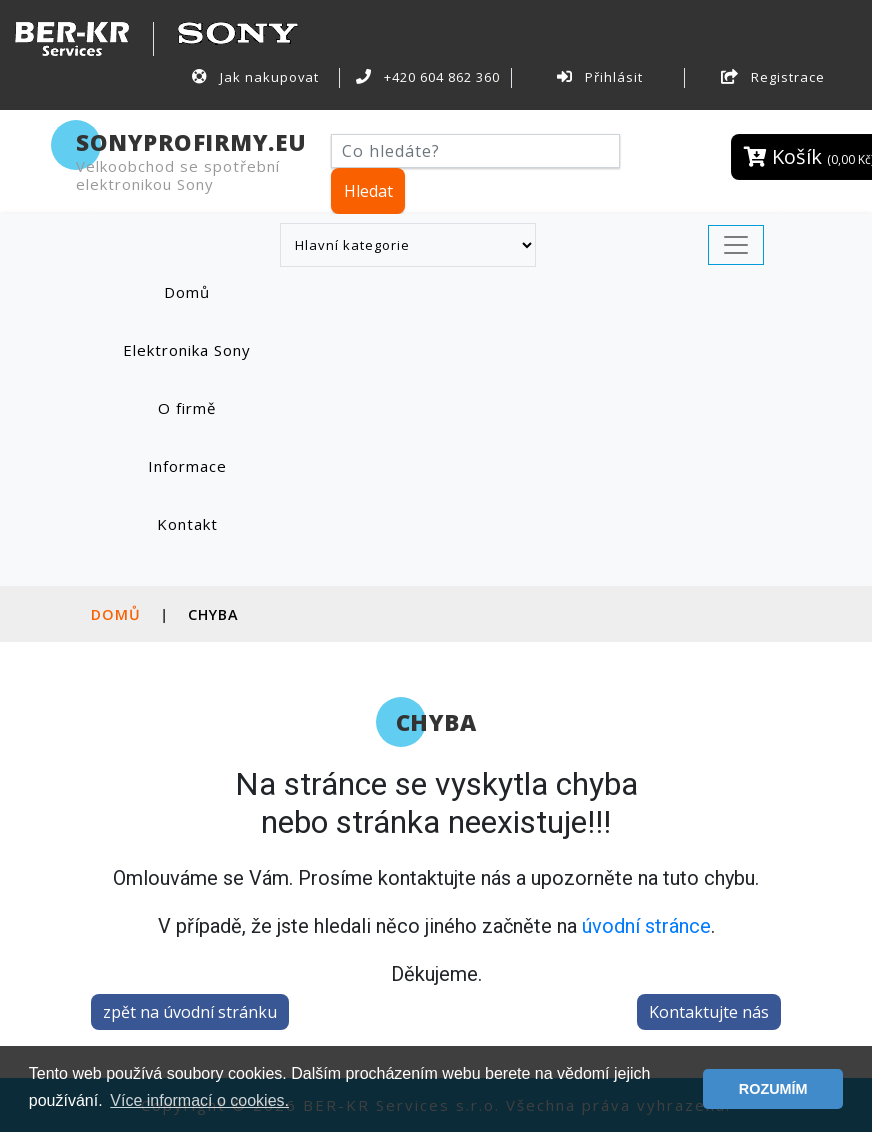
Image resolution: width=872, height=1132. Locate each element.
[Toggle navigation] (736, 245)
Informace (187, 466)
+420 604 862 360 (428, 77)
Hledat (368, 191)
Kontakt (187, 524)
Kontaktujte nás (709, 1012)
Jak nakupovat (255, 77)
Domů (207, 291)
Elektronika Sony (187, 350)
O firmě (187, 408)
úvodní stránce (646, 926)
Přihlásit (600, 77)
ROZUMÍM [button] (773, 1089)
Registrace (773, 77)
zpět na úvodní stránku (190, 1012)
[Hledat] (475, 151)
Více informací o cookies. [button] (199, 1100)
